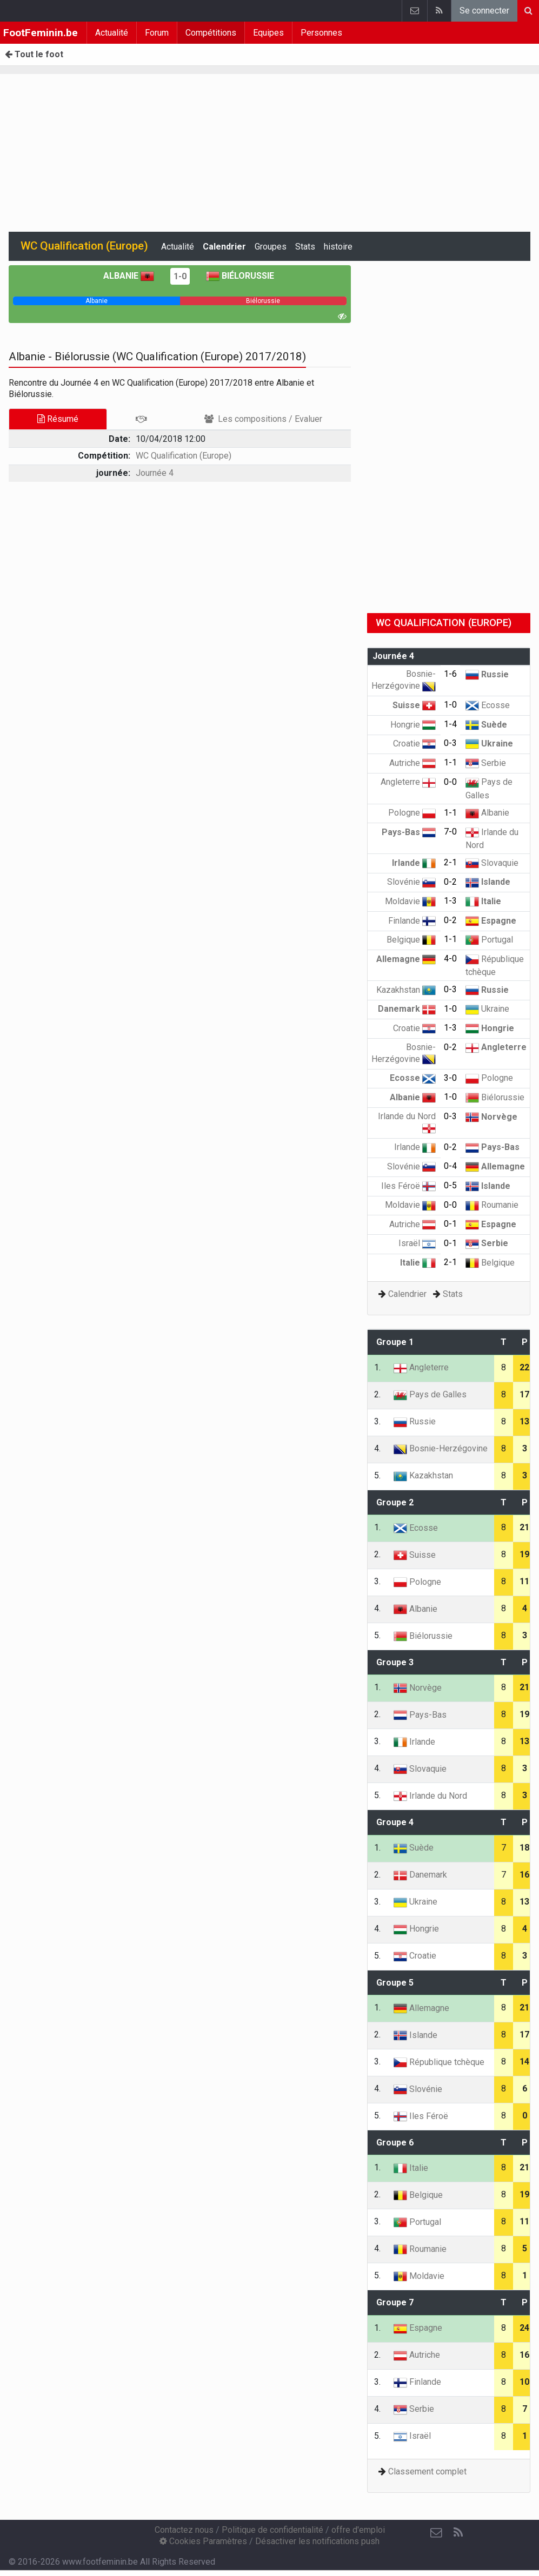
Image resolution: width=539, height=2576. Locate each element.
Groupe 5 (395, 1983)
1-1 (450, 762)
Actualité (111, 33)
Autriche (412, 763)
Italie (483, 901)
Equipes (268, 33)
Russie (487, 674)
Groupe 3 (395, 1662)
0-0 (450, 782)
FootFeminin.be (40, 32)
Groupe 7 (395, 2302)
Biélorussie (240, 276)
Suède (486, 724)
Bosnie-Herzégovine (441, 1448)
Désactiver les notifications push (317, 2541)
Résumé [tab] (57, 419)
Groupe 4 (395, 1822)
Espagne (490, 921)
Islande (487, 882)
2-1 (450, 862)
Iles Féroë (408, 1186)
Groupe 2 (395, 1502)
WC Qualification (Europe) (183, 455)
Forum (157, 33)
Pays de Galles (430, 1394)
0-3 (450, 743)
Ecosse (487, 705)
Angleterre (408, 782)
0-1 (450, 1224)
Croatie (414, 743)
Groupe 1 (395, 1342)
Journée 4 (155, 473)
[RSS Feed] (458, 2533)
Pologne (412, 813)
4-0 (450, 958)
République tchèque (439, 2062)
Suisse (414, 705)
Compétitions (210, 33)
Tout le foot (34, 54)
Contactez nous (184, 2530)
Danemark (407, 1009)
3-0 (450, 1078)
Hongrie (413, 724)
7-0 (450, 831)
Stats (305, 246)
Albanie (128, 276)
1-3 (450, 901)
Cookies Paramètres (203, 2541)
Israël (417, 1243)
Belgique (411, 939)
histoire (338, 246)
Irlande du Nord (430, 1796)
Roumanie (491, 1205)
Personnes (321, 33)
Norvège (491, 1117)
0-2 (450, 882)
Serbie (485, 763)
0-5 (450, 1185)
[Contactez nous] (436, 2533)
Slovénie (411, 882)
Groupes (271, 246)
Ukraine (489, 743)
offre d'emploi (358, 2530)
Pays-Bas (409, 832)
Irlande (414, 863)
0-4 (450, 1166)
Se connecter (484, 10)
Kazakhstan (406, 990)
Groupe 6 (395, 2142)
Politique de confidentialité (272, 2530)
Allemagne (406, 959)
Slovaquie (491, 863)
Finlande (412, 921)
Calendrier (224, 246)
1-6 (450, 674)
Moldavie (410, 901)
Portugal (489, 939)
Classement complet (427, 2471)
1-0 (180, 276)
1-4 (450, 724)
